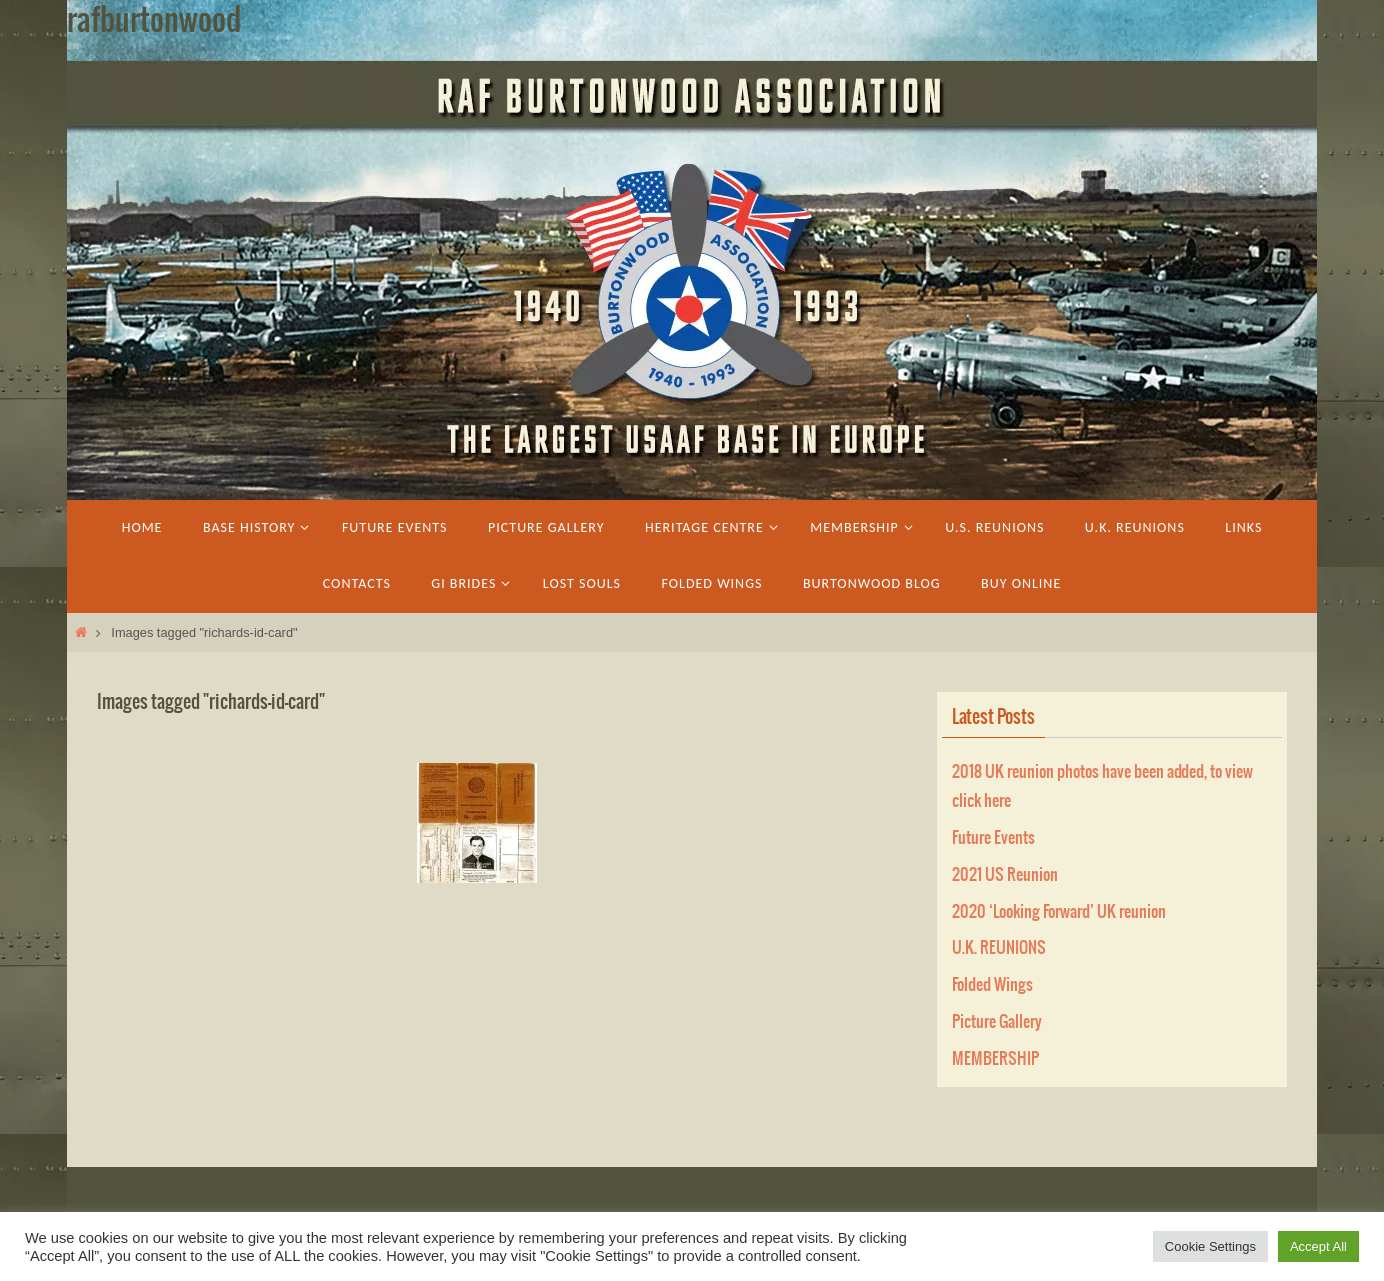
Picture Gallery (997, 1022)
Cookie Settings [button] (1210, 1246)
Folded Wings (992, 985)
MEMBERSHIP (995, 1059)
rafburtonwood (154, 21)
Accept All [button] (1318, 1246)
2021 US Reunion (1005, 875)
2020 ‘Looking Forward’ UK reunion (1059, 912)
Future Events (993, 838)
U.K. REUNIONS (999, 948)
